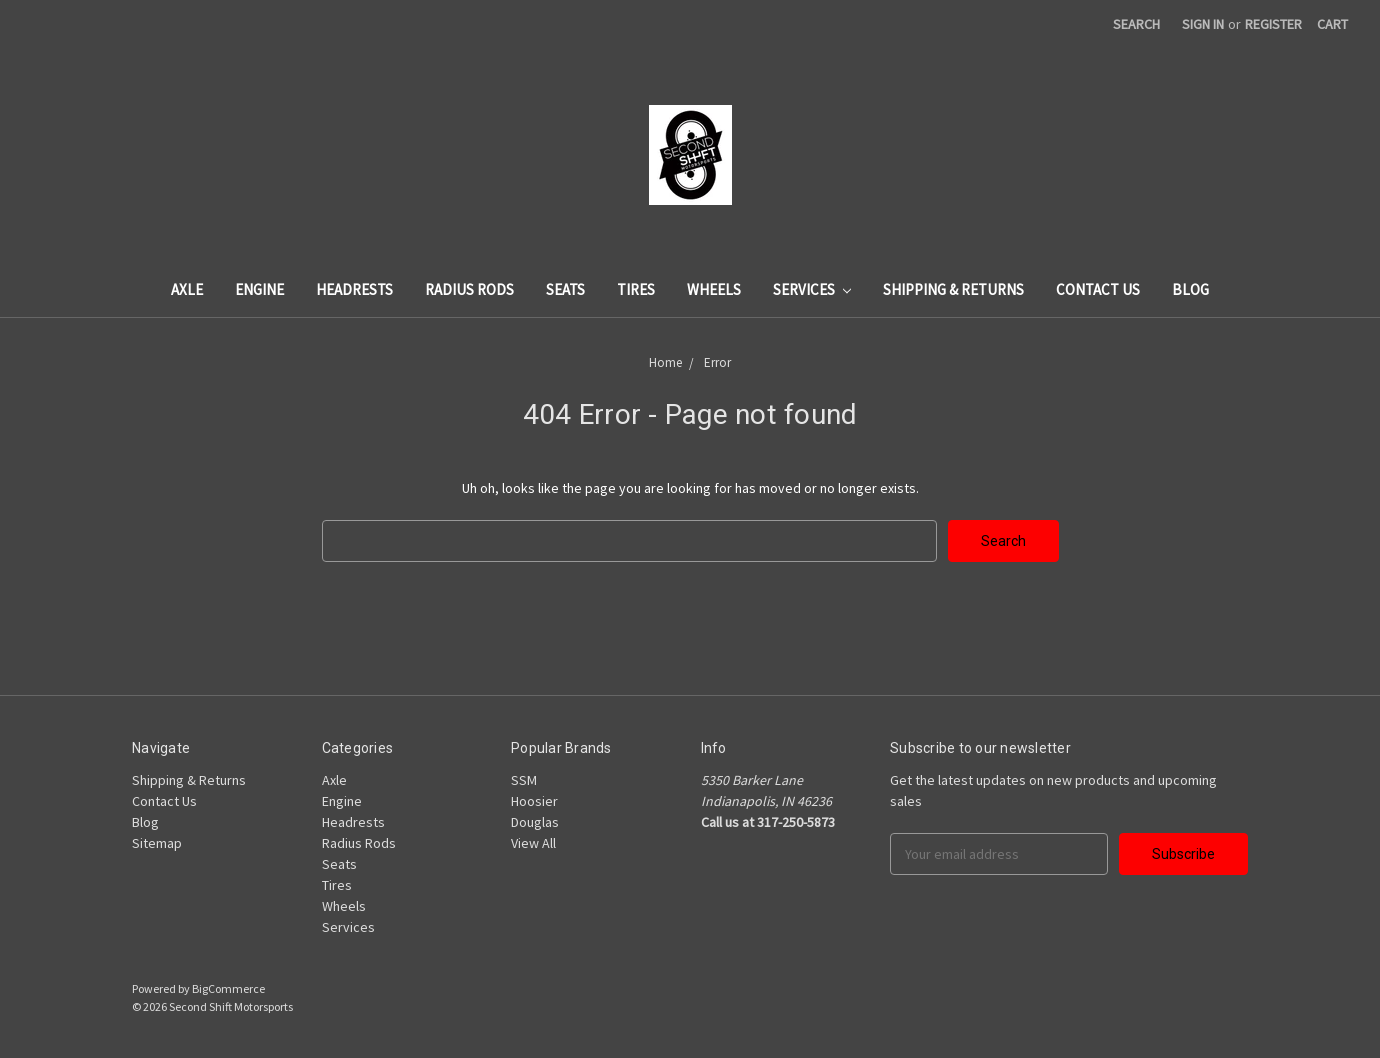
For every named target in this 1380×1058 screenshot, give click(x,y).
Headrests (354, 289)
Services (812, 289)
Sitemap (157, 843)
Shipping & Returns (953, 289)
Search (1136, 24)
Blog (1190, 289)
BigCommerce (228, 988)
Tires (636, 289)
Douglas (535, 822)
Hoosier (534, 801)
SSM (524, 780)
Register (1273, 24)
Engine (259, 289)
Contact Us (1098, 289)
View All (533, 843)
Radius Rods (469, 289)
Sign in (1203, 24)
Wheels (714, 289)
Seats (565, 289)
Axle (187, 289)
